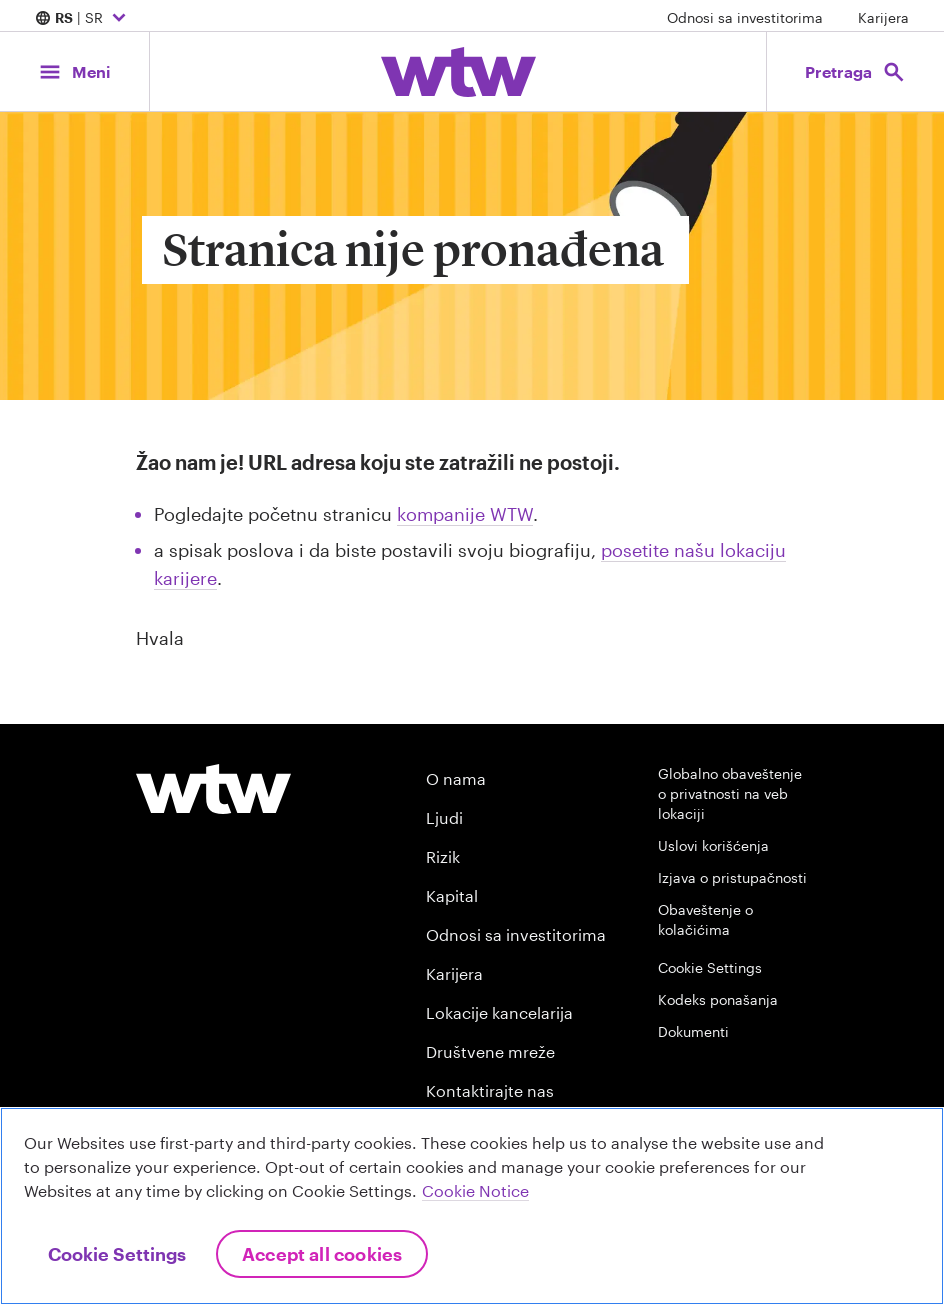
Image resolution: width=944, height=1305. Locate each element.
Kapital (452, 895)
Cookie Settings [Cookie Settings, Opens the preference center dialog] (117, 1254)
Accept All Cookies (322, 1254)
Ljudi (444, 817)
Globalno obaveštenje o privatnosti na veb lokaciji (730, 793)
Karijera (883, 17)
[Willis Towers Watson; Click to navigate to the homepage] (458, 72)
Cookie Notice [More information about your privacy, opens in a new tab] (475, 1190)
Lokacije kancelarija (499, 1012)
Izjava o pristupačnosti (732, 877)
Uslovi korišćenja (713, 845)
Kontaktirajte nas (490, 1090)
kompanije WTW (465, 514)
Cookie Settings (710, 967)
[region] (472, 1206)
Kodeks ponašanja (718, 999)
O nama (456, 778)
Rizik (443, 856)
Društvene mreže (490, 1051)
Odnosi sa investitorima (745, 17)
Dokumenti (693, 1031)
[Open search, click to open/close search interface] (855, 71)
